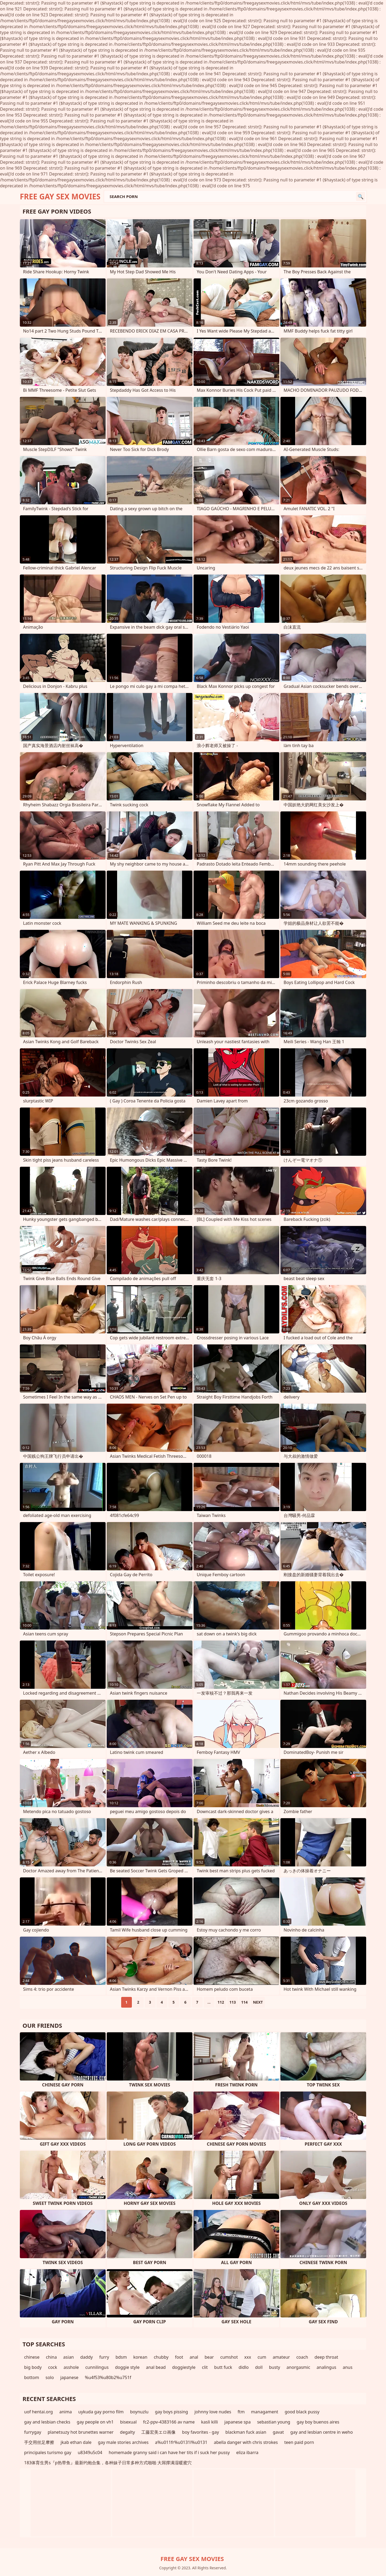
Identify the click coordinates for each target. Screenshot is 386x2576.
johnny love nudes (212, 2412)
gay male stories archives (123, 2442)
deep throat (326, 2357)
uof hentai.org (38, 2412)
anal (194, 2357)
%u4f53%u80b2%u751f (108, 2377)
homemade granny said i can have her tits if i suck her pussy (169, 2452)
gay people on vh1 (95, 2422)
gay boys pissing (171, 2412)
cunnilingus (97, 2367)
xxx (247, 2357)
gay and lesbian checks (47, 2422)
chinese (31, 2357)
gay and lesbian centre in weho (321, 2432)
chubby (161, 2357)
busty (274, 2367)
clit (205, 2367)
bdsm (121, 2357)
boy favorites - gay (200, 2432)
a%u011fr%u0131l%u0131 (181, 2442)
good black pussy (302, 2412)
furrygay (32, 2432)
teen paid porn (299, 2442)
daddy (86, 2357)
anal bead (156, 2367)
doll (259, 2367)
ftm (240, 2412)
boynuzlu (139, 2412)
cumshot (229, 2357)
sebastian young (273, 2422)
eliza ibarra (247, 2452)
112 (221, 2002)
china (51, 2357)
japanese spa (237, 2422)
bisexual (128, 2422)
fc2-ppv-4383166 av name (169, 2422)
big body (33, 2367)
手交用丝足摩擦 (39, 2442)
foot (179, 2357)
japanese (69, 2377)
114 (244, 2002)
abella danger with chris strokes (246, 2442)
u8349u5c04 (90, 2452)
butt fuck (223, 2367)
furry (104, 2357)
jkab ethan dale (76, 2442)
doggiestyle (183, 2367)
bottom (31, 2377)
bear (209, 2357)
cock (52, 2367)
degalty (127, 2432)
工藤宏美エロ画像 (158, 2432)
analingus (326, 2367)
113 (232, 2002)
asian (68, 2357)
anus (347, 2367)
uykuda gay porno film (101, 2412)
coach (302, 2357)
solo (50, 2377)
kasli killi (209, 2422)
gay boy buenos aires (318, 2422)
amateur (281, 2357)
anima (65, 2412)
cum (262, 2357)
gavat (278, 2432)
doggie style (127, 2367)
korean (140, 2357)
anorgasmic (298, 2367)
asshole (71, 2367)
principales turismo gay (47, 2452)
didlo (244, 2367)
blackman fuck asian (245, 2432)
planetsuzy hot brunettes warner (81, 2432)
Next (258, 2002)
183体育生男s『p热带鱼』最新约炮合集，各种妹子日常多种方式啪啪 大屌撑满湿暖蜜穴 (108, 2463)
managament (264, 2412)
